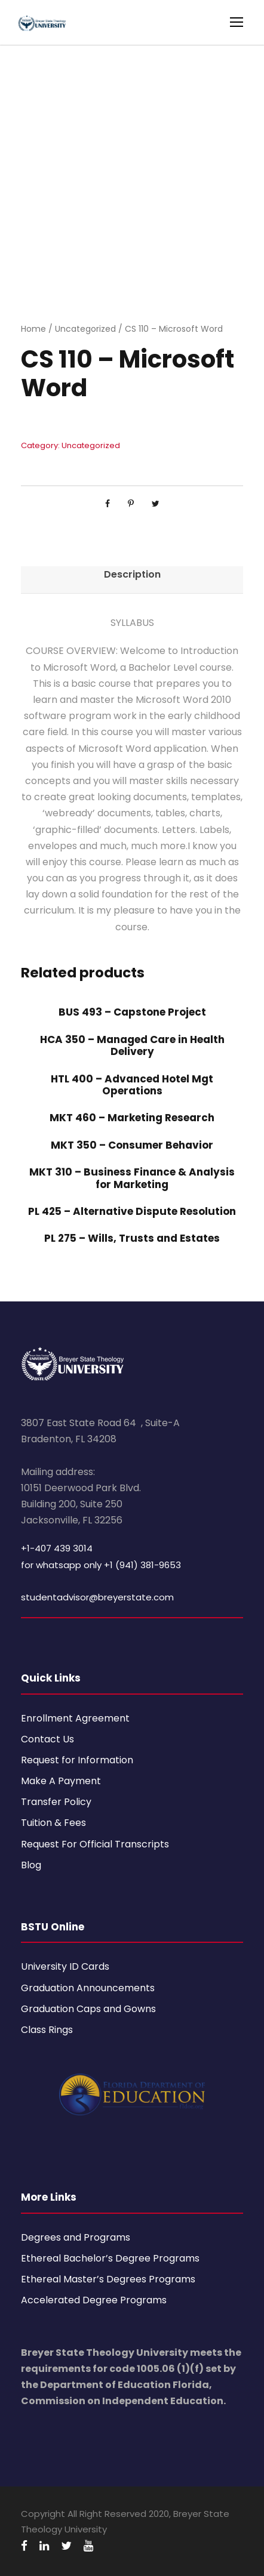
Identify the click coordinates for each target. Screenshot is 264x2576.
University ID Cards (65, 1966)
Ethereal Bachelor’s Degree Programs (110, 2258)
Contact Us (47, 1739)
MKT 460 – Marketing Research (132, 1117)
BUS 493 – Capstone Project (132, 1012)
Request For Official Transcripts (95, 1844)
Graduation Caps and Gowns (88, 2009)
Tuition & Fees (53, 1823)
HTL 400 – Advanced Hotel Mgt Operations (132, 1085)
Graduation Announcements (88, 1988)
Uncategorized (85, 329)
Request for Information (77, 1760)
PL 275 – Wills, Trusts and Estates (132, 1238)
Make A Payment (61, 1781)
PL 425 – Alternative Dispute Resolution (132, 1211)
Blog (31, 1865)
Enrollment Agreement (75, 1718)
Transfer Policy (56, 1802)
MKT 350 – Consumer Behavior (132, 1145)
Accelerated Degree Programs (94, 2300)
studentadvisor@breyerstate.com (97, 1597)
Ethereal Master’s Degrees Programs (108, 2279)
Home (33, 329)
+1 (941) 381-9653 (142, 1565)
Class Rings (47, 2030)
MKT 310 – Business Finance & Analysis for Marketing (132, 1178)
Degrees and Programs (75, 2237)
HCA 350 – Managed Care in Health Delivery (132, 1045)
